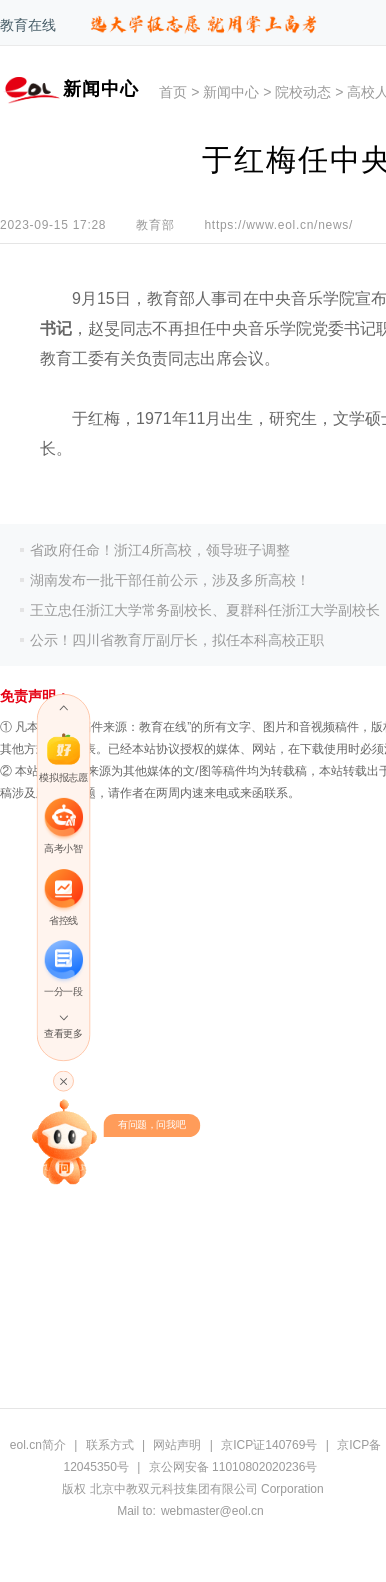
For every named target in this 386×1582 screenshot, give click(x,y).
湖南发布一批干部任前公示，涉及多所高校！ (170, 580)
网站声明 (177, 1445)
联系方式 (110, 1445)
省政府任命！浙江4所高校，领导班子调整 (160, 550)
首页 (173, 92)
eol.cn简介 (38, 1445)
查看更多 (63, 1034)
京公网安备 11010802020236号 (233, 1467)
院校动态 (303, 92)
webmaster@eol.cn (212, 1511)
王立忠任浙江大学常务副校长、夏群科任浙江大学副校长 (205, 610)
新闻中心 (231, 92)
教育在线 (28, 25)
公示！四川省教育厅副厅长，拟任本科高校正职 (177, 640)
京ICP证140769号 (269, 1445)
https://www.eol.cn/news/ (278, 225)
